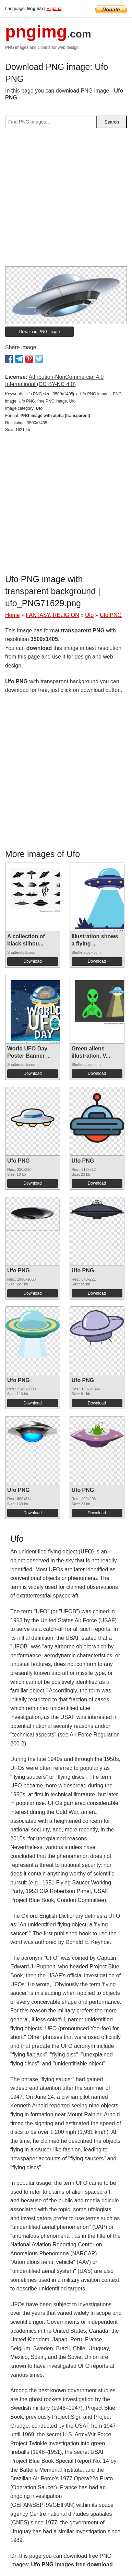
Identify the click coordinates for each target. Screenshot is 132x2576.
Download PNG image (39, 331)
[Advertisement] (66, 200)
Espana (54, 8)
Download (32, 961)
